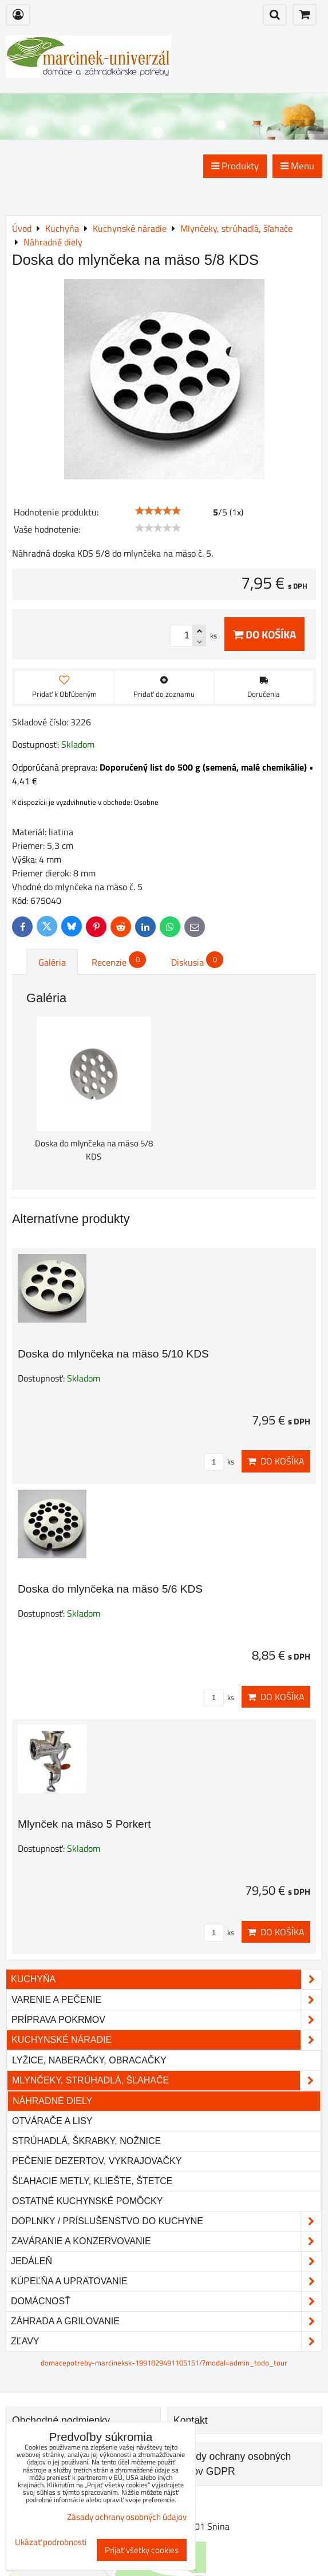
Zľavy (166, 2341)
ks (219, 1461)
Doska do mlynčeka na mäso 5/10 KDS (113, 1354)
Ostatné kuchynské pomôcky (87, 2201)
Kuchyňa (166, 1979)
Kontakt (190, 2420)
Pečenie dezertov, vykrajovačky (96, 2161)
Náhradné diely (52, 2101)
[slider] (158, 510)
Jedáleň (166, 2261)
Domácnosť (166, 2301)
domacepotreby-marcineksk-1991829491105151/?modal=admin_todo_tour (164, 2362)
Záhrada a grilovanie (166, 2321)
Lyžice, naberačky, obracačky (89, 2060)
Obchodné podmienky (61, 2420)
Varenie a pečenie (166, 2000)
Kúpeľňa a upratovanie (166, 2281)
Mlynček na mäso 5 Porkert (84, 1824)
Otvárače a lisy (52, 2121)
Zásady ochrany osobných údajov (127, 2516)
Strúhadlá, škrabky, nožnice (86, 2141)
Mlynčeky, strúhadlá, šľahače (166, 2080)
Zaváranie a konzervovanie (166, 2241)
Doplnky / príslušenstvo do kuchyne (166, 2221)
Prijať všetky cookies (142, 2550)
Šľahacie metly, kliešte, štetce (92, 2181)
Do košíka (264, 634)
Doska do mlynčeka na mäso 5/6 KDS (110, 1589)
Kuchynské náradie (166, 2040)
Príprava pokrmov (166, 2020)
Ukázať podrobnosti (50, 2542)
